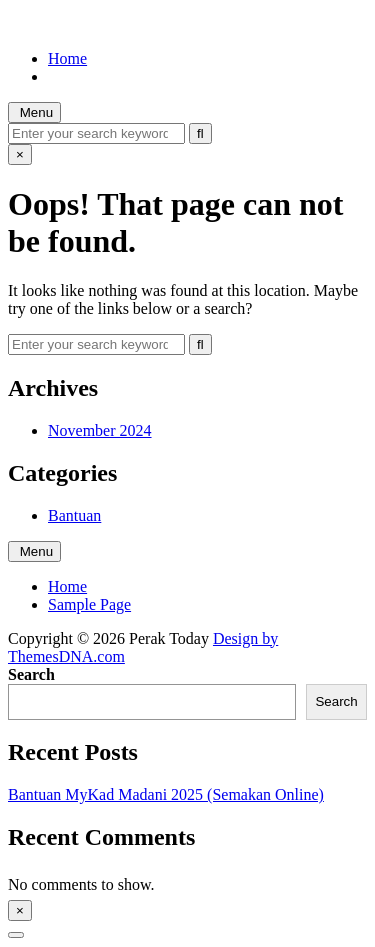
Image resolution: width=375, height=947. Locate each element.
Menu (34, 112)
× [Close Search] (20, 154)
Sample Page (89, 604)
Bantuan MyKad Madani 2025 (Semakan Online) (166, 794)
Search (31, 674)
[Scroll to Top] (16, 935)
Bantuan (74, 515)
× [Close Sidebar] (20, 910)
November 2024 (100, 430)
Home (67, 58)
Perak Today (48, 24)
